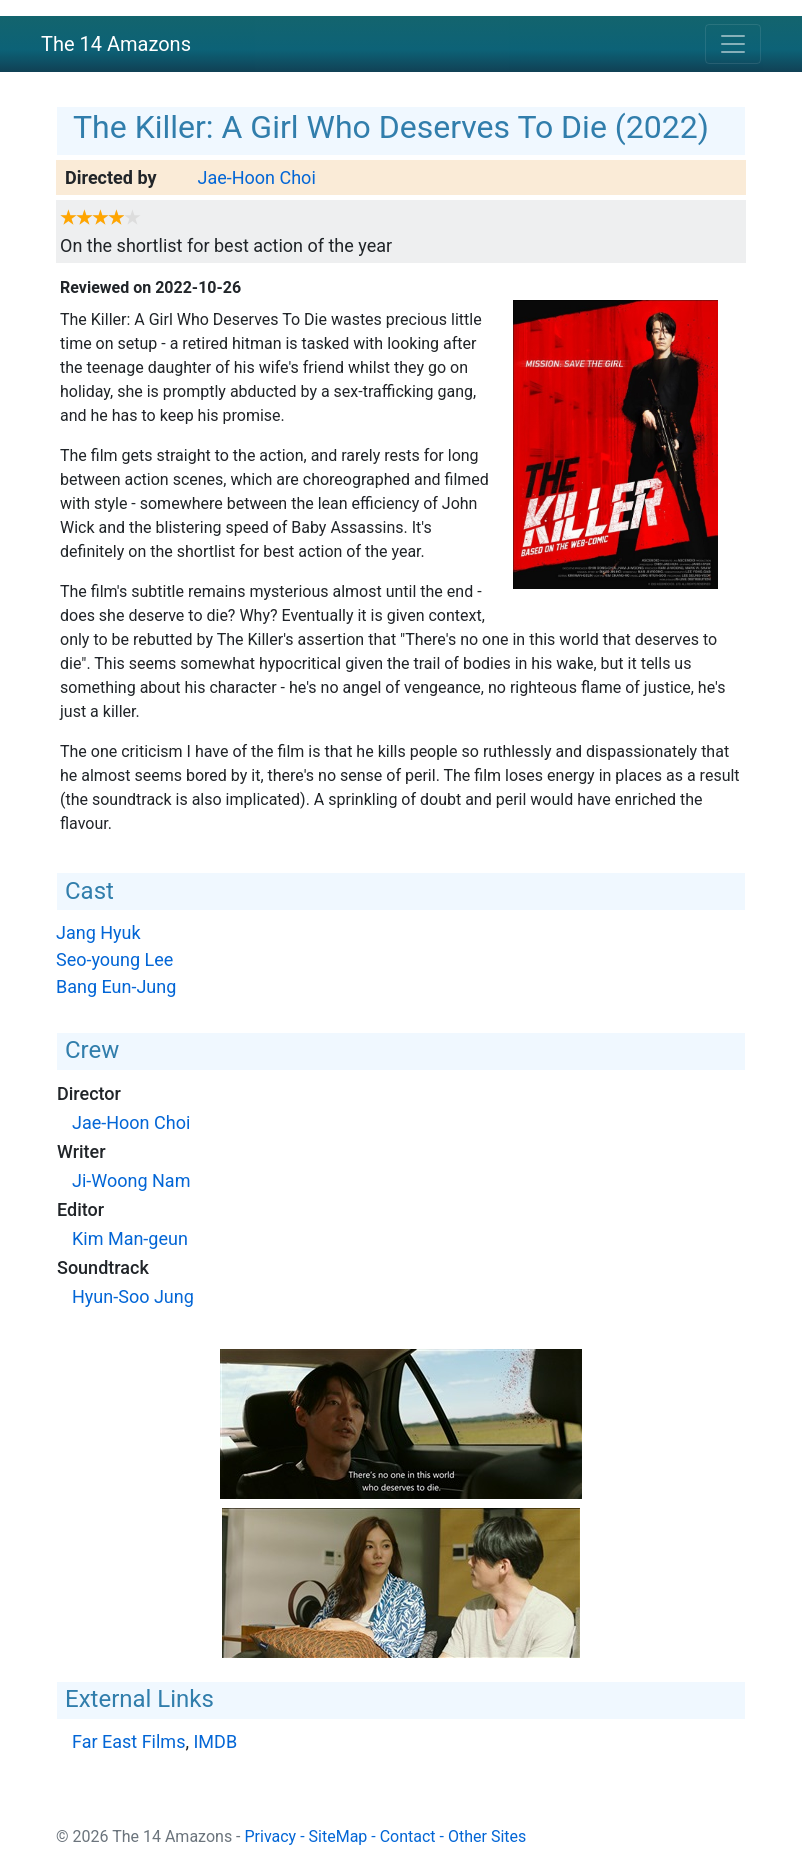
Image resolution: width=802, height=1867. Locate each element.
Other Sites (487, 1836)
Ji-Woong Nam (131, 1180)
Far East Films (128, 1741)
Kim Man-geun (130, 1238)
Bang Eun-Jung (116, 986)
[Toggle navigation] (733, 44)
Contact (408, 1836)
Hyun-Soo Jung (133, 1296)
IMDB (215, 1741)
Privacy (271, 1836)
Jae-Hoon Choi (256, 177)
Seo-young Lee (114, 959)
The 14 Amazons (116, 44)
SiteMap (338, 1836)
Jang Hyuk (98, 932)
